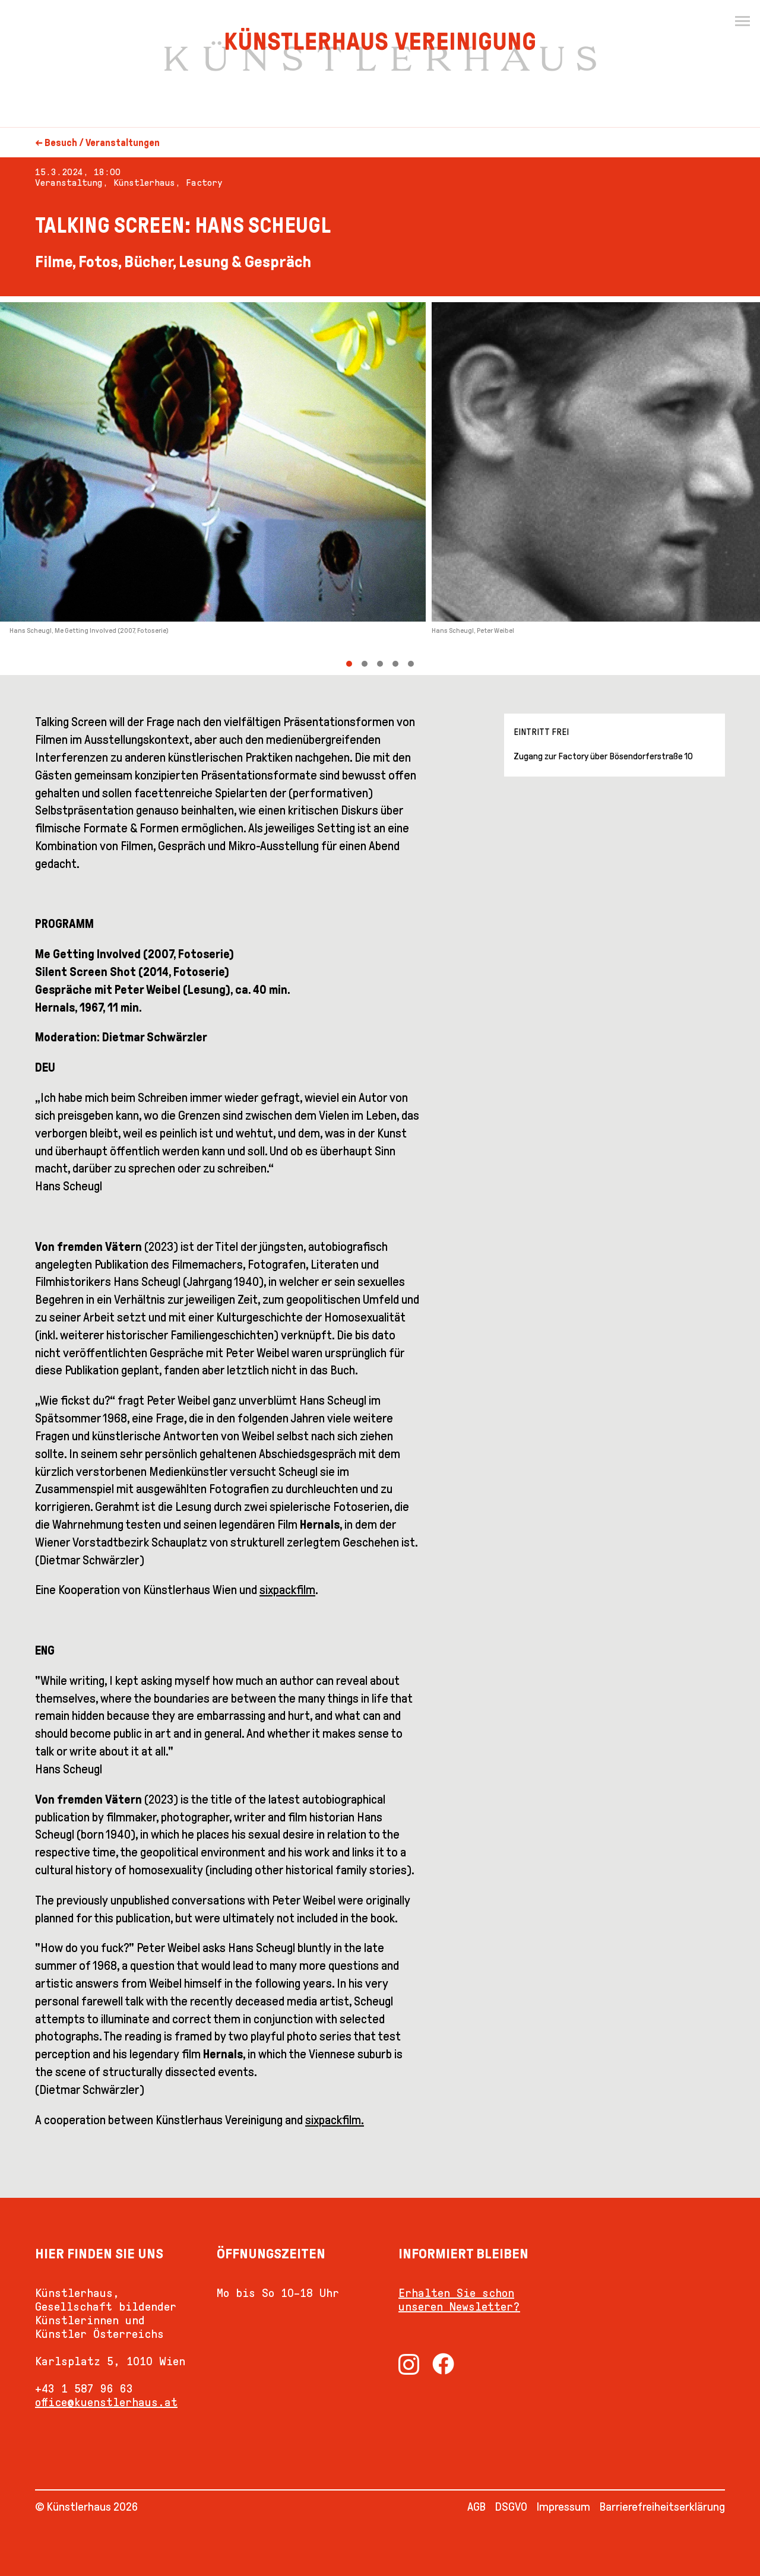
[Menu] (742, 21)
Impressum (563, 2506)
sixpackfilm (287, 1590)
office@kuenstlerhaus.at (106, 2402)
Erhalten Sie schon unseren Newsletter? (459, 2299)
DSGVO (511, 2506)
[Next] (570, 485)
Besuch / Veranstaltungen (102, 142)
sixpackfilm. (334, 2120)
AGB (476, 2506)
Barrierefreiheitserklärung (662, 2506)
